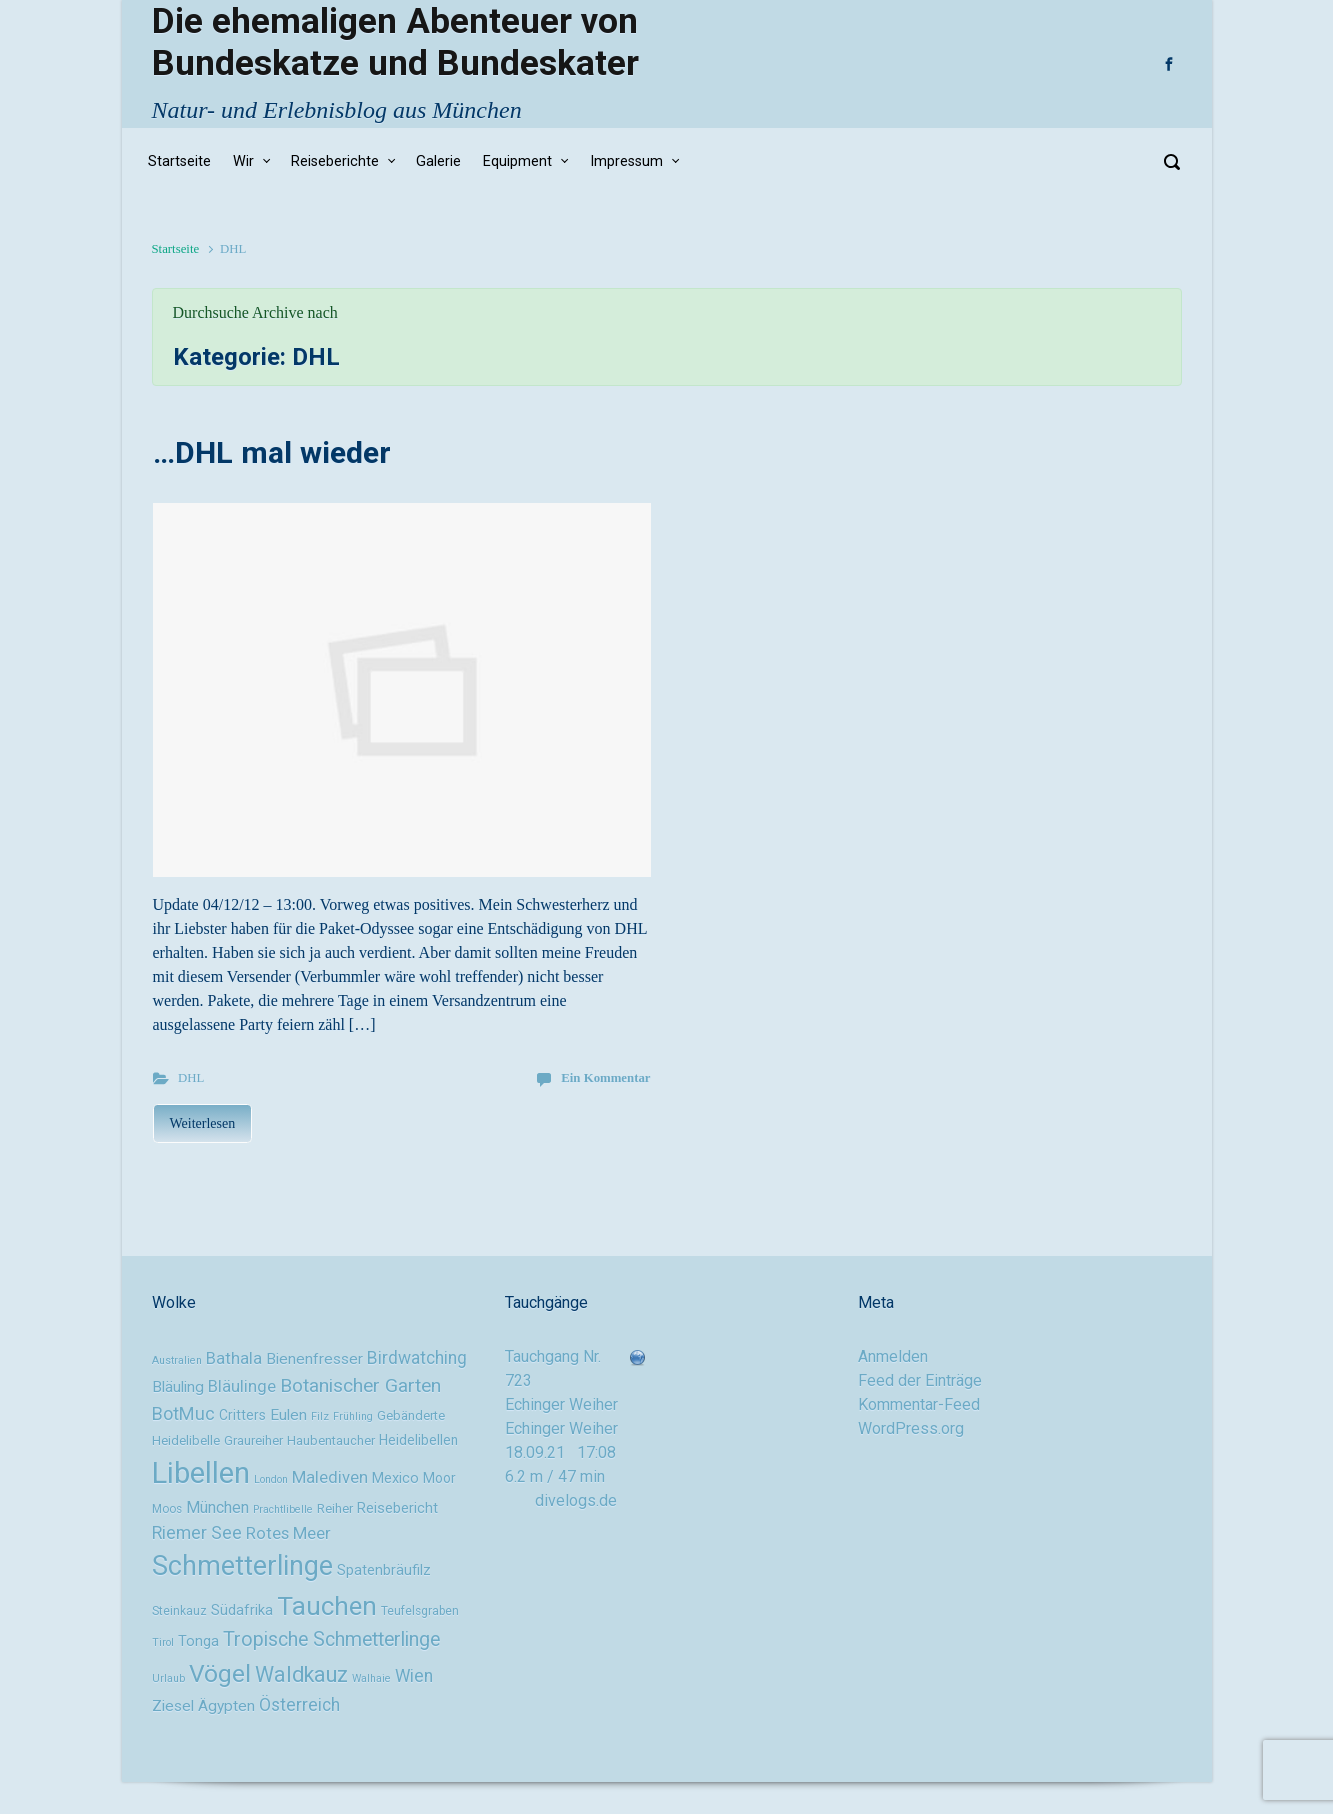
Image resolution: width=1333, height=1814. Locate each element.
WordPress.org (911, 1428)
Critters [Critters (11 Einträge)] (242, 1415)
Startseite (176, 249)
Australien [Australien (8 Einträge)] (177, 1360)
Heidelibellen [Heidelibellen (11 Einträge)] (418, 1440)
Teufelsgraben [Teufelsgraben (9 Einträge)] (420, 1611)
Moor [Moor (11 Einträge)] (439, 1478)
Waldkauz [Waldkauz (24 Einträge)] (301, 1674)
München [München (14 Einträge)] (217, 1507)
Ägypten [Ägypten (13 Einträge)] (226, 1706)
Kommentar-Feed (919, 1404)
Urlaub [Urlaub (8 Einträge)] (168, 1678)
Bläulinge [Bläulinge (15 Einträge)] (242, 1386)
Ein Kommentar (605, 1078)
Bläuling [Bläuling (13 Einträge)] (178, 1387)
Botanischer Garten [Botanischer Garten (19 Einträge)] (360, 1385)
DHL (191, 1078)
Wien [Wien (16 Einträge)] (414, 1676)
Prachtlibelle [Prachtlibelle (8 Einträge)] (283, 1509)
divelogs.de (576, 1500)
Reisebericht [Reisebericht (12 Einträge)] (397, 1508)
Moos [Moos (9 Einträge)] (167, 1509)
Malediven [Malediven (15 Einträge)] (330, 1477)
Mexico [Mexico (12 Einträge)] (395, 1478)
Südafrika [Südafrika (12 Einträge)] (242, 1610)
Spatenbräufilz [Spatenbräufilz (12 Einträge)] (384, 1570)
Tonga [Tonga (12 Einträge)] (198, 1641)
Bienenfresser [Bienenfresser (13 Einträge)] (314, 1359)
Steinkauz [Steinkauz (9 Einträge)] (179, 1611)
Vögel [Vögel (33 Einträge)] (220, 1673)
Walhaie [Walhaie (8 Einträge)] (371, 1678)
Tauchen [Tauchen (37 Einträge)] (327, 1606)
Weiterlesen (203, 1123)
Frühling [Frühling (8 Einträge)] (353, 1416)
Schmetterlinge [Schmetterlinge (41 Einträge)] (242, 1566)
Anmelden (893, 1356)
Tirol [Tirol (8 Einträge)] (163, 1642)
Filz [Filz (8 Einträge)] (320, 1416)
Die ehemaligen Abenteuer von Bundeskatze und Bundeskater (395, 42)
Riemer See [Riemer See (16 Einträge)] (197, 1533)
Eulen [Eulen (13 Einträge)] (288, 1415)
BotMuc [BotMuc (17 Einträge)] (183, 1413)
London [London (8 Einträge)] (271, 1479)
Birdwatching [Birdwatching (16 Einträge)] (417, 1358)
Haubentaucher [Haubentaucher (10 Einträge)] (331, 1440)
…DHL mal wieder (272, 452)
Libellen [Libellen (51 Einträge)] (201, 1473)
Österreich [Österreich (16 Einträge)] (299, 1705)
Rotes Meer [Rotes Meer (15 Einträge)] (288, 1533)
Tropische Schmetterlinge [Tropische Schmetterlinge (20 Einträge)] (331, 1639)
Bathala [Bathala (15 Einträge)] (234, 1358)
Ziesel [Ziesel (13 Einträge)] (173, 1706)
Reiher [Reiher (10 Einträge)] (335, 1508)
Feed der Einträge (920, 1380)
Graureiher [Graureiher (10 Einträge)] (253, 1440)
